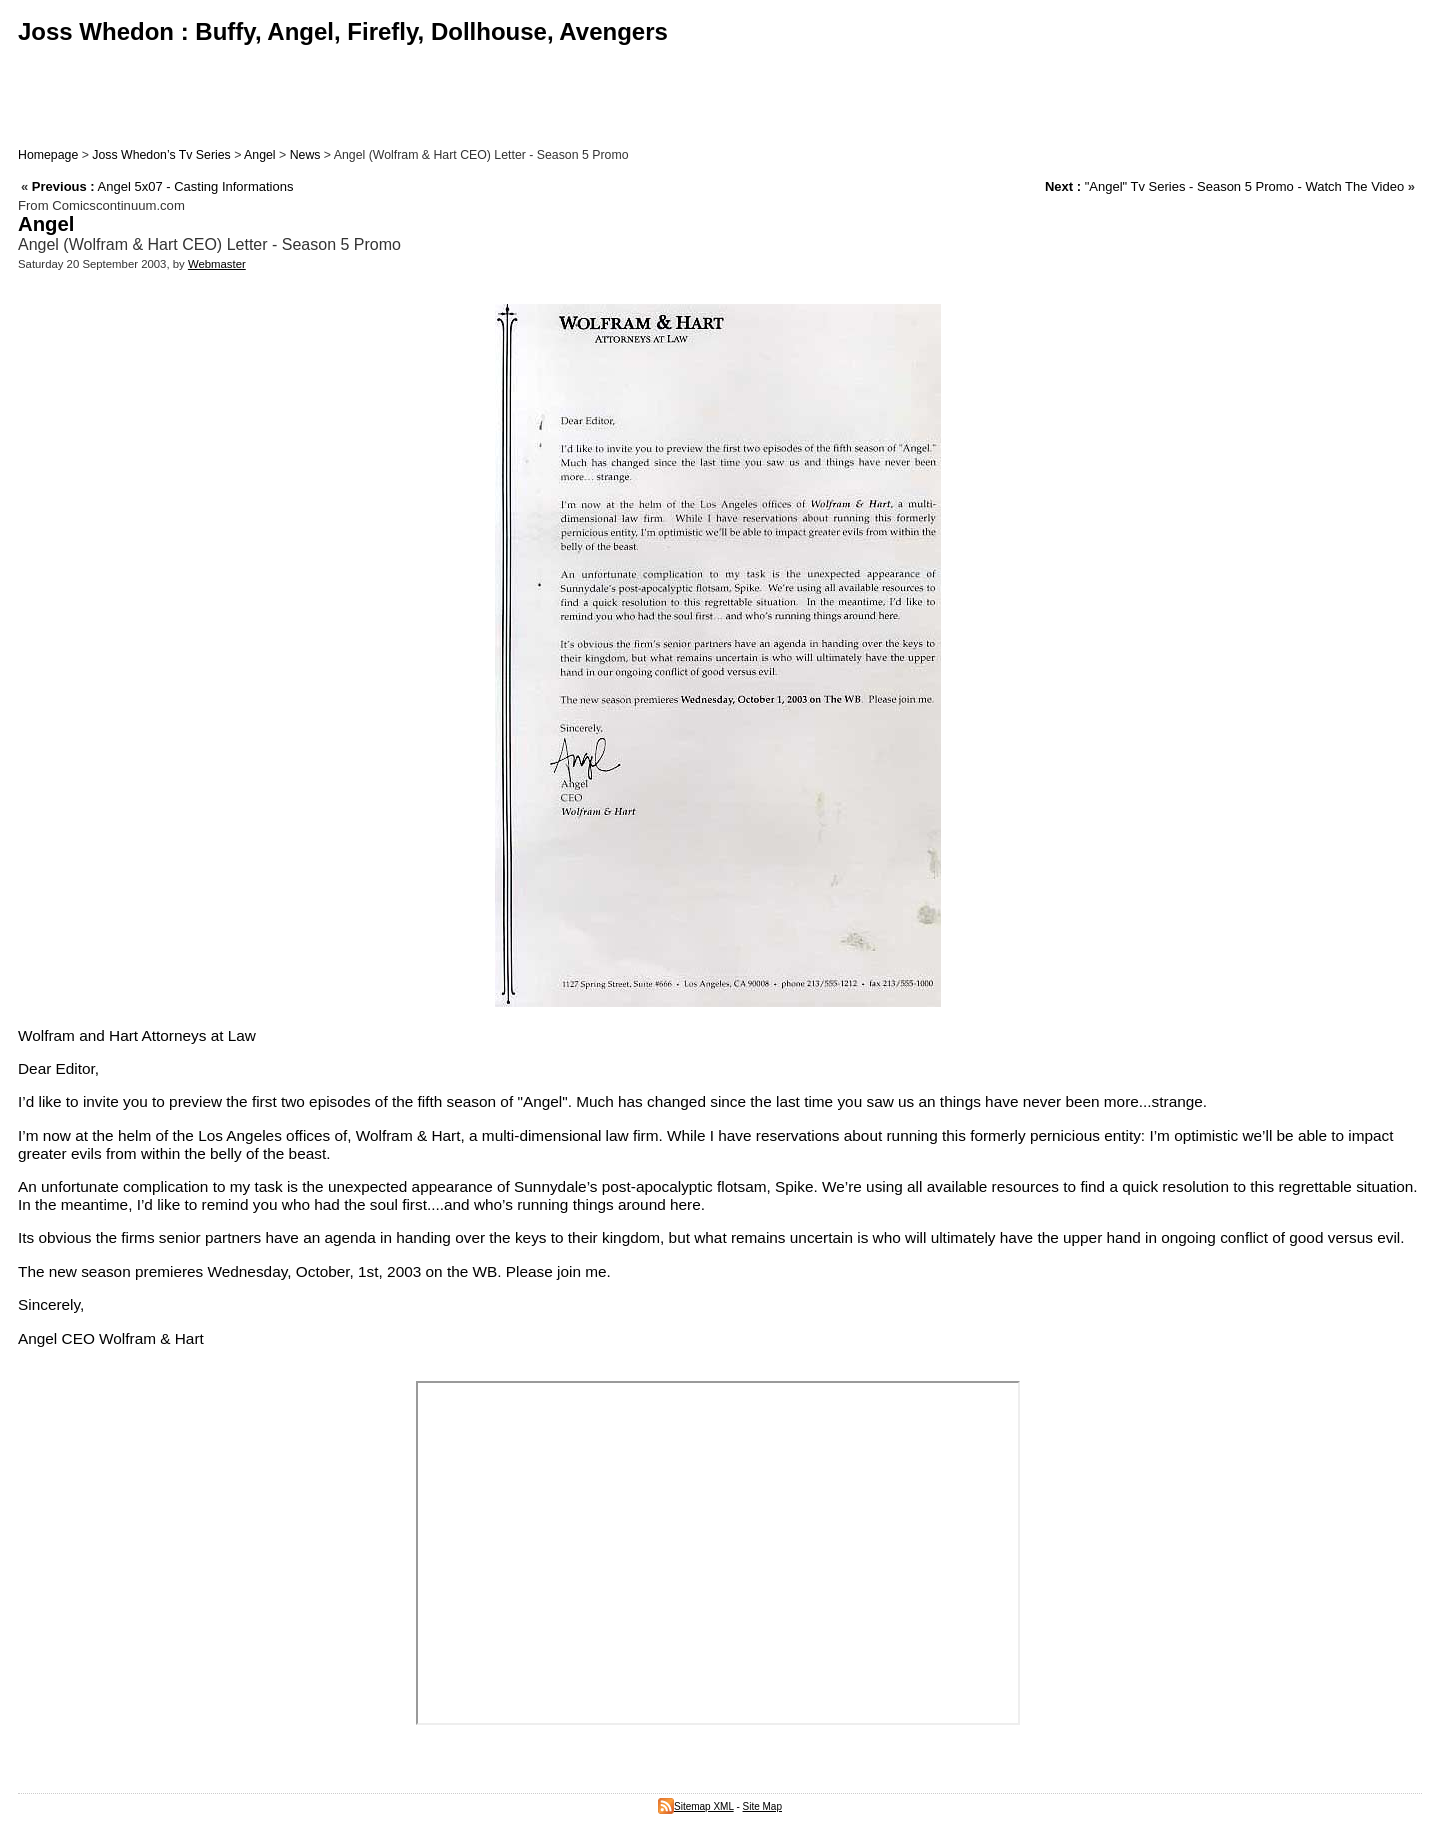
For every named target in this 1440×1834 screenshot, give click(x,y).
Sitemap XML (696, 1806)
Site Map (762, 1806)
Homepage (48, 155)
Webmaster (217, 264)
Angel (260, 155)
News (305, 155)
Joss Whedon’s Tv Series (161, 155)
